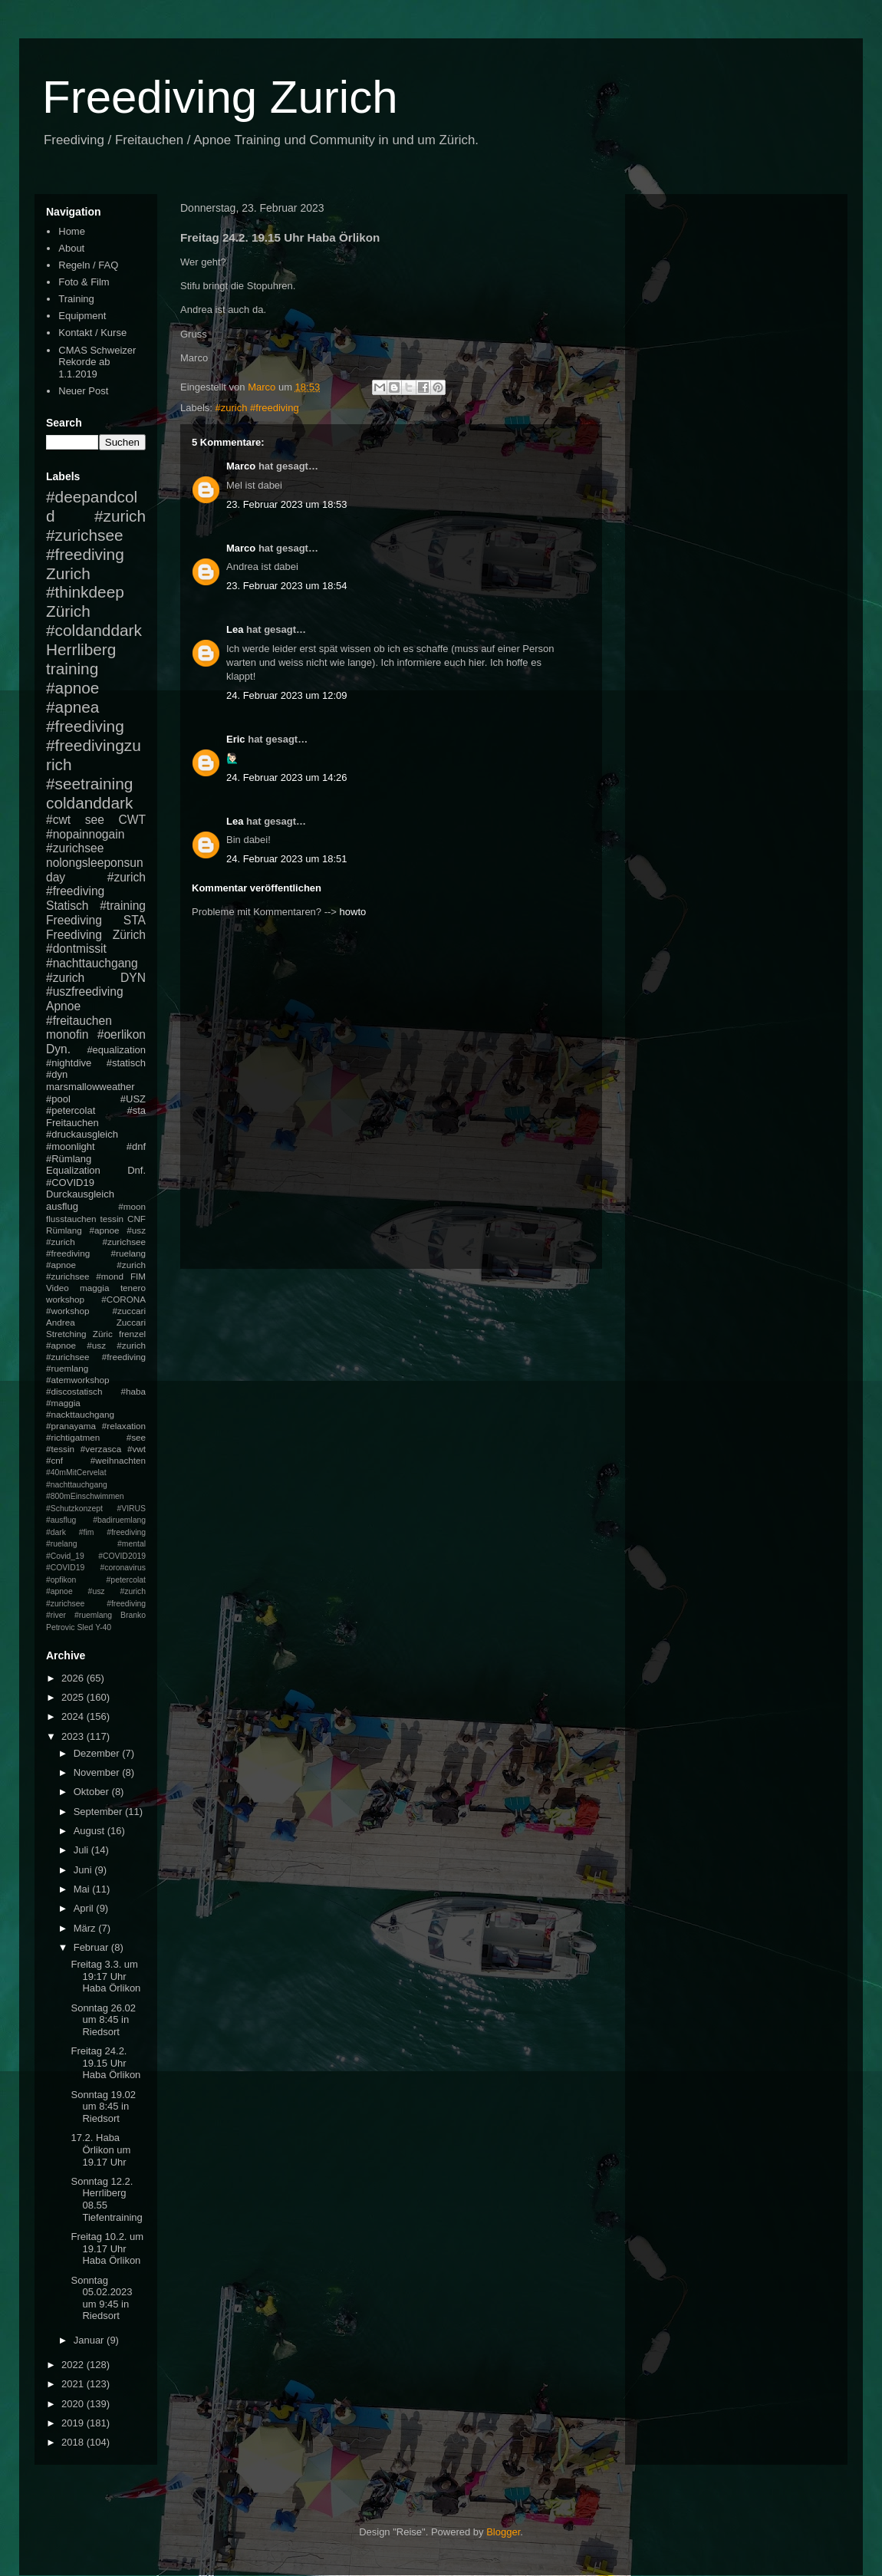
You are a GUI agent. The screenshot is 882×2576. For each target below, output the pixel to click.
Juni (84, 1870)
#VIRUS (131, 1508)
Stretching (66, 1334)
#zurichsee (75, 848)
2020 (74, 2404)
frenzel (132, 1334)
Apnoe (63, 1006)
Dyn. (58, 1049)
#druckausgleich (82, 1134)
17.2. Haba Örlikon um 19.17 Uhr (100, 2149)
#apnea (72, 707)
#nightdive (68, 1063)
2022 (74, 2364)
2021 (74, 2384)
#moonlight (70, 1146)
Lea (234, 629)
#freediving (85, 726)
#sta (136, 1110)
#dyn (56, 1074)
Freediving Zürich (96, 934)
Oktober (93, 1791)
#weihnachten (118, 1460)
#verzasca (101, 1449)
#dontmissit (76, 948)
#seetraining (89, 783)
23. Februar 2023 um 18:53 (286, 504)
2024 (74, 1716)
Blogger (503, 2532)
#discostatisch (74, 1391)
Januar (90, 2340)
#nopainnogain (85, 834)
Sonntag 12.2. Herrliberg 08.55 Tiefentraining (106, 2199)
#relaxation (124, 1426)
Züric (103, 1334)
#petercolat (70, 1110)
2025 (74, 1697)
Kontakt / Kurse (92, 332)
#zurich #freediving (257, 407)
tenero (133, 1288)
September (99, 1811)
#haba (133, 1391)
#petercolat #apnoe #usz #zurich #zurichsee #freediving (96, 1592)
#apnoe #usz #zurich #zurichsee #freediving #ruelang (96, 1241)
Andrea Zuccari (96, 1322)
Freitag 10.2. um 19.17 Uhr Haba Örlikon (107, 2248)
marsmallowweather (90, 1086)
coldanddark (89, 803)
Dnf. (136, 1170)
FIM (138, 1276)
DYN (133, 977)
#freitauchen (79, 1020)
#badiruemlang (119, 1520)
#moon (132, 1206)
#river (56, 1615)
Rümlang (64, 1230)
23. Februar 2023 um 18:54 (286, 585)
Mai (83, 1889)
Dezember (98, 1753)
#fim (86, 1532)
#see (136, 1437)
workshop (65, 1299)
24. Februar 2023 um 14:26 (286, 777)
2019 (74, 2423)
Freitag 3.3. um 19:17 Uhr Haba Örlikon (105, 1976)
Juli (82, 1850)
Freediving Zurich (220, 97)
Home (71, 231)
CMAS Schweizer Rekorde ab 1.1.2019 (97, 362)
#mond (109, 1276)
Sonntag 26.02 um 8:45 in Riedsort (103, 2019)
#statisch (126, 1063)
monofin (67, 1034)
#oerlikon (121, 1034)
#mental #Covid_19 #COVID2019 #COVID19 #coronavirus (96, 1556)
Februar (92, 1947)
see (94, 819)
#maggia (63, 1403)
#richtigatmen (73, 1437)
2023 (74, 1736)
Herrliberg (81, 649)
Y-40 (103, 1627)
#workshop (68, 1311)
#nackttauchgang (80, 1414)
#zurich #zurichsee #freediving (96, 535)
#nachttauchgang (92, 963)
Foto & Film (83, 282)
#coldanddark (94, 630)
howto (353, 911)
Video (57, 1288)
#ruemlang (93, 1615)
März (86, 1928)
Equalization (73, 1170)
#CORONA (123, 1299)
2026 (74, 1678)
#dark (56, 1532)
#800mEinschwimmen (85, 1496)
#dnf (136, 1146)
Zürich (68, 611)
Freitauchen (72, 1122)
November (98, 1772)
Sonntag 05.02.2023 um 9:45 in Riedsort (101, 2298)
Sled (85, 1627)
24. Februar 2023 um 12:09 (286, 695)
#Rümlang (68, 1158)
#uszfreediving (84, 991)
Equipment (82, 315)
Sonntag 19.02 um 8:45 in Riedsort (103, 2106)
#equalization (116, 1050)
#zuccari (129, 1311)
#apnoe (72, 688)
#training (123, 905)
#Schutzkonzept (74, 1508)
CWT (132, 819)
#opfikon (61, 1580)
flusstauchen (71, 1219)
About (71, 248)
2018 (74, 2442)
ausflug (62, 1206)
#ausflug (61, 1520)
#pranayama (71, 1426)
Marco (240, 466)
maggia (94, 1288)
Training (76, 299)
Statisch (67, 905)
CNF (136, 1219)
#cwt (58, 819)
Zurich (68, 573)
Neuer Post (83, 391)
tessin (112, 1219)
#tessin (60, 1449)
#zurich (65, 977)
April (85, 1908)
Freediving (74, 920)
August (90, 1830)
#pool (58, 1099)
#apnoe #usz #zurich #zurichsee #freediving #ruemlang (96, 1356)
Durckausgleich (80, 1194)
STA (134, 920)
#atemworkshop (78, 1380)
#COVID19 (70, 1182)
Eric (235, 739)
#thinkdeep (85, 592)
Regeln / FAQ (88, 265)
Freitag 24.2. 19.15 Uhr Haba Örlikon (105, 2062)
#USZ (133, 1099)
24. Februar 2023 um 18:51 (286, 859)
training (72, 668)
